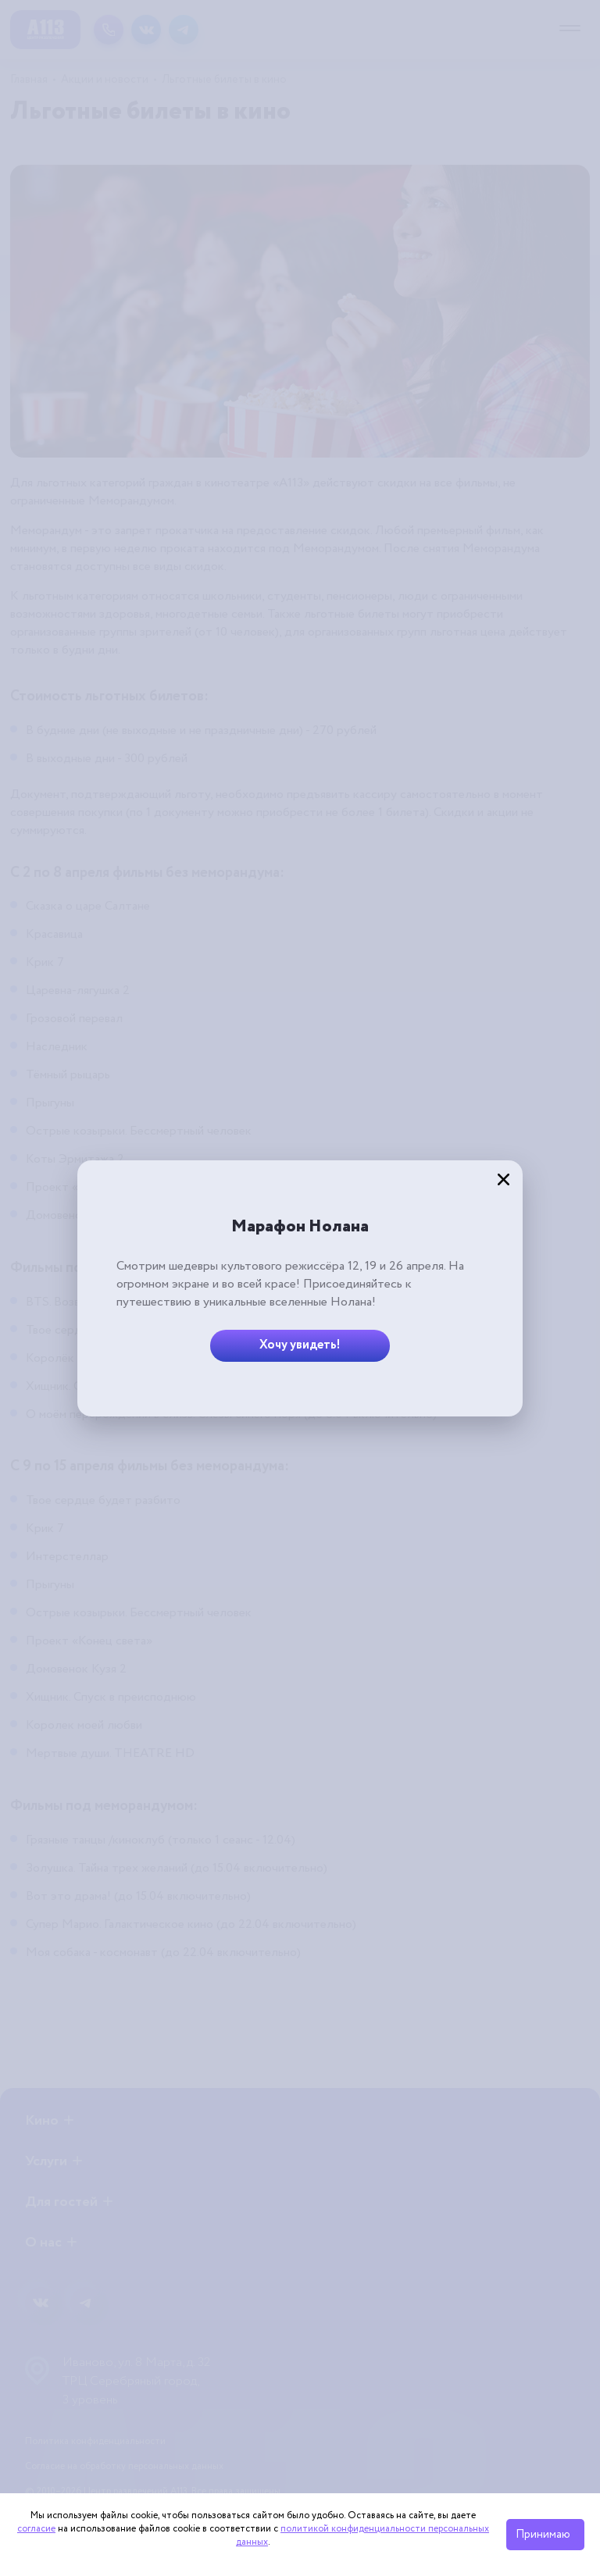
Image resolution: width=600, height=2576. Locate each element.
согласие (36, 2528)
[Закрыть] (503, 1179)
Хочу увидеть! (300, 1345)
